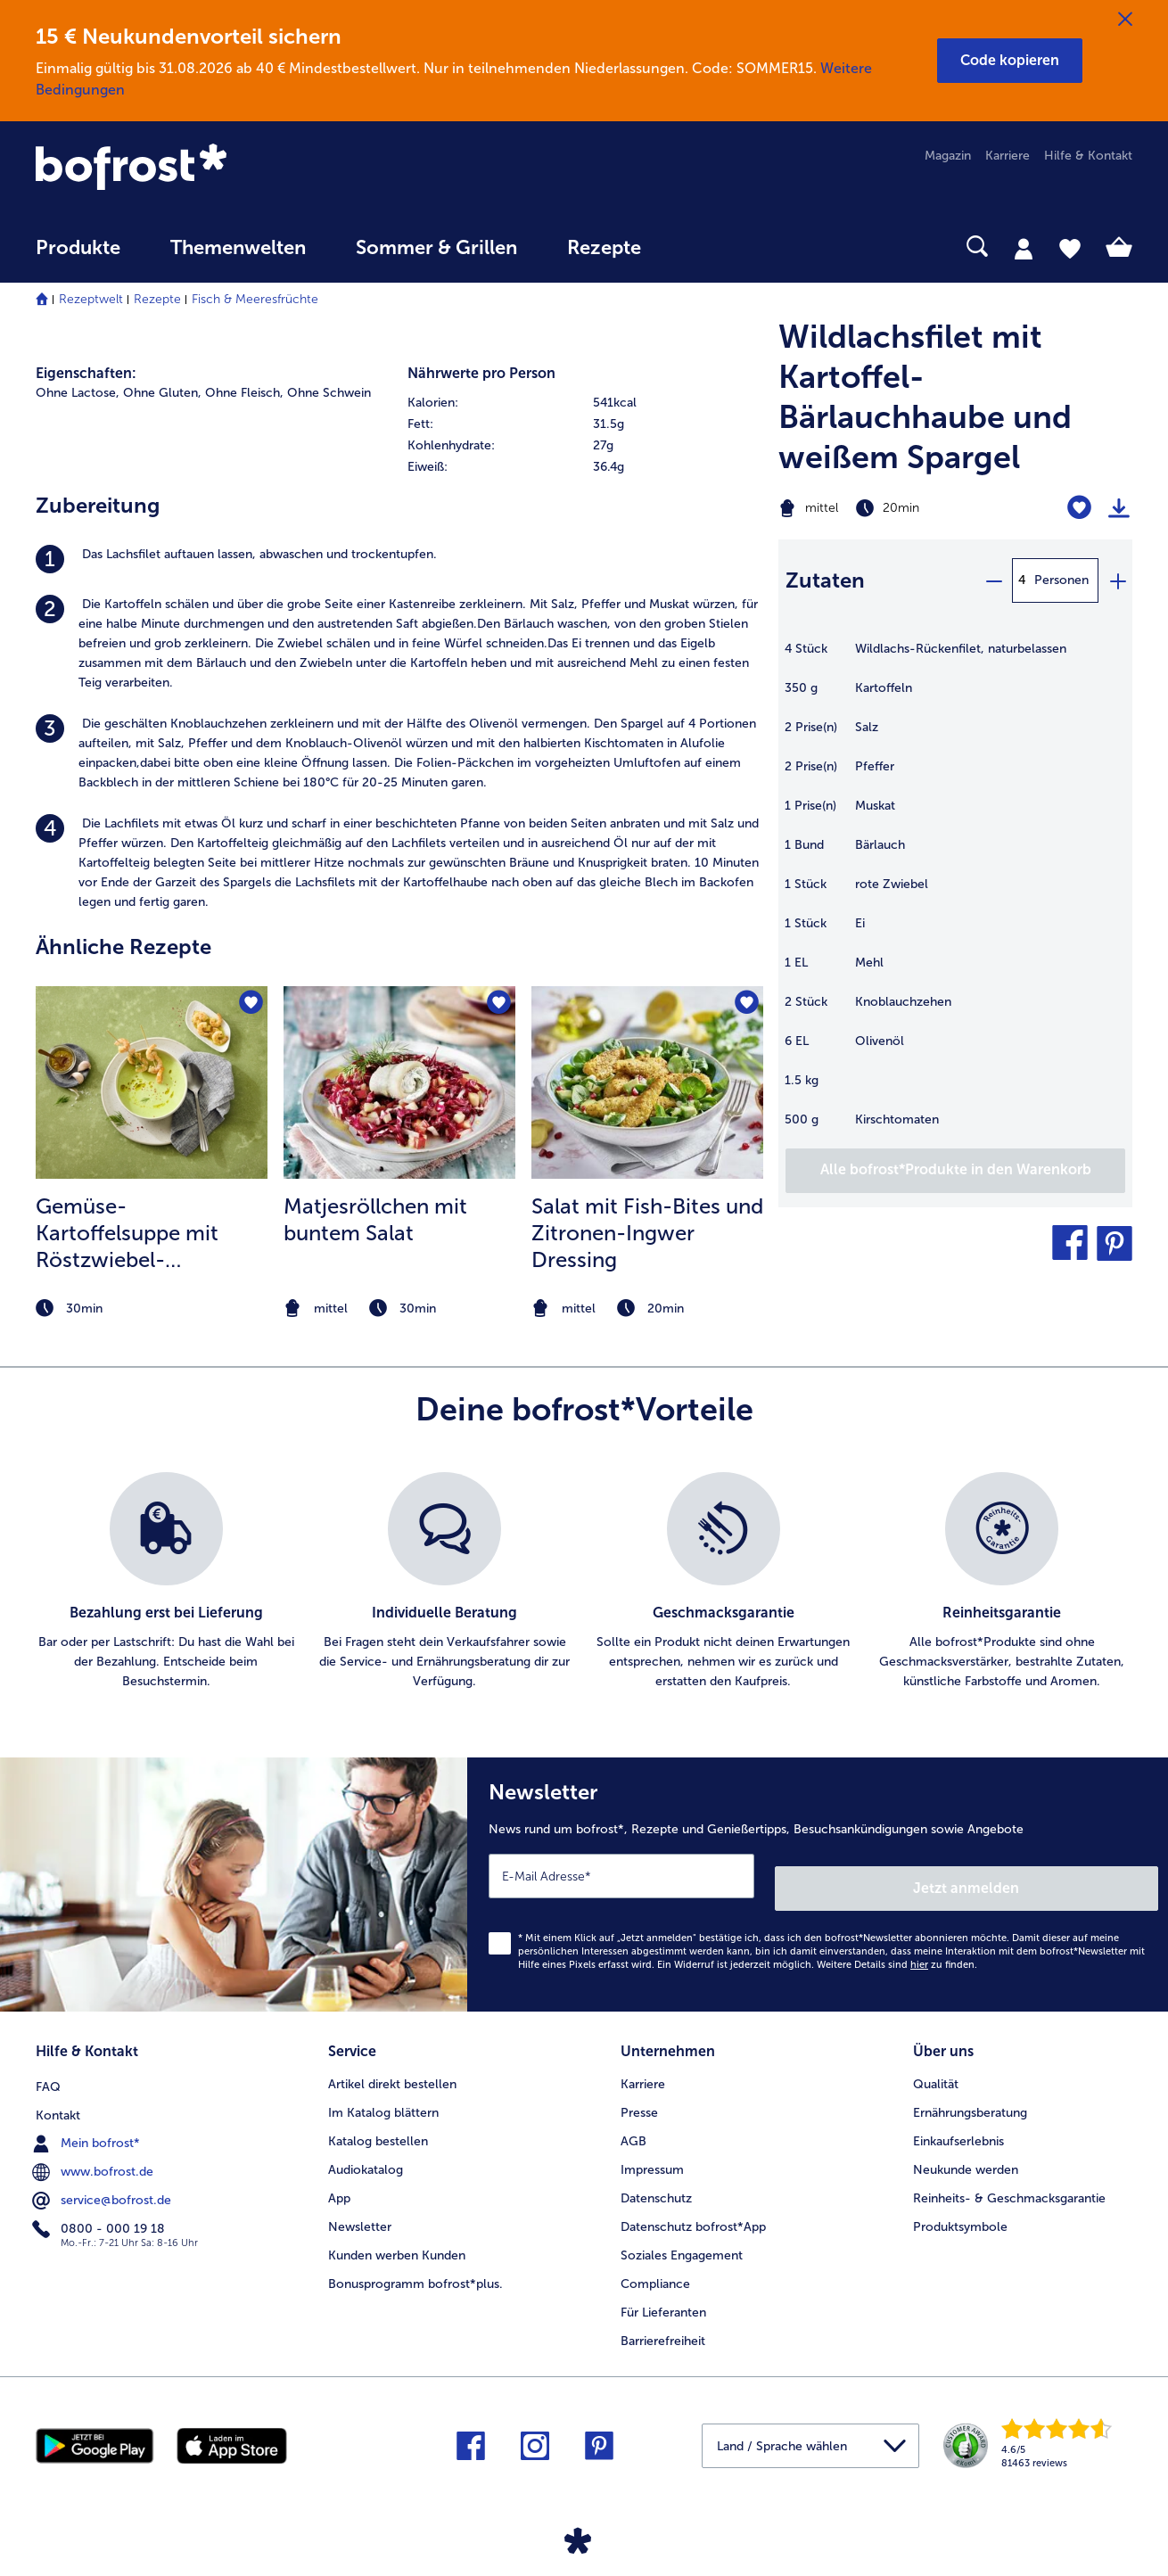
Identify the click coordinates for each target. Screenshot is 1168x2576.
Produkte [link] (78, 248)
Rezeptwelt (91, 299)
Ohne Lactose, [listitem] (77, 392)
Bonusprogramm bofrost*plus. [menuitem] (415, 2265)
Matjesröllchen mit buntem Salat (375, 1219)
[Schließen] (1125, 19)
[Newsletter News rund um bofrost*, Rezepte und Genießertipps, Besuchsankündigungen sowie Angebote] (817, 1878)
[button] (1009, 60)
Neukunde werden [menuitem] (965, 2151)
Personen (1061, 580)
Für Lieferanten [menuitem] (663, 2293)
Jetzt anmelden (1082, 1875)
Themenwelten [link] (238, 248)
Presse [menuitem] (639, 2094)
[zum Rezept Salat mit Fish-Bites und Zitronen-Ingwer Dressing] (647, 1082)
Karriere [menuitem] (1007, 155)
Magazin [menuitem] (948, 155)
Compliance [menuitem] (655, 2265)
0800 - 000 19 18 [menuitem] (100, 2208)
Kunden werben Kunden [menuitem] (396, 2236)
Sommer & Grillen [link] (436, 248)
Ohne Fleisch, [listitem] (244, 392)
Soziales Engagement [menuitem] (682, 2236)
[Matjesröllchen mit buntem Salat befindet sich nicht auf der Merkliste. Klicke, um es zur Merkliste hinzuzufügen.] (496, 1005)
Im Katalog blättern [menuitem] (383, 2094)
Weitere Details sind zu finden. (897, 1952)
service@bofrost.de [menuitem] (103, 2179)
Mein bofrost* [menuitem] (88, 2122)
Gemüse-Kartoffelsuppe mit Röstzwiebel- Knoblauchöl (127, 1233)
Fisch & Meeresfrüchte (255, 299)
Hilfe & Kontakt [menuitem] (1088, 155)
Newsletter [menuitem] (359, 2208)
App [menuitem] (339, 2179)
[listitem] (398, 559)
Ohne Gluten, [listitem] (162, 392)
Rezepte (157, 299)
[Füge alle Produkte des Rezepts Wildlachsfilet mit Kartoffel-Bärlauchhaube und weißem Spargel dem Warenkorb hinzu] (955, 1170)
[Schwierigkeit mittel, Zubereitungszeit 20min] (893, 508)
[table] (955, 893)
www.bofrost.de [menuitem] (94, 2151)
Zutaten (825, 580)
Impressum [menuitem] (652, 2151)
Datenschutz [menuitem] (656, 2179)
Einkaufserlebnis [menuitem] (958, 2122)
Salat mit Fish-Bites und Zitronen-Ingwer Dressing (647, 1232)
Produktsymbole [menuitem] (960, 2208)
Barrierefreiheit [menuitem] (663, 2322)
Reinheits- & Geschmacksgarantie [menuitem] (1009, 2179)
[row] (584, 403)
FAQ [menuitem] (48, 2065)
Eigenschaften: (86, 373)
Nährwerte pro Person (481, 373)
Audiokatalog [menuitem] (365, 2151)
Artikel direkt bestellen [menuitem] (392, 2065)
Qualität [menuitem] (935, 2065)
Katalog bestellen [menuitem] (378, 2122)
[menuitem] (78, 256)
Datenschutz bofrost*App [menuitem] (693, 2208)
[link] (200, 168)
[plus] (1117, 580)
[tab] (1023, 247)
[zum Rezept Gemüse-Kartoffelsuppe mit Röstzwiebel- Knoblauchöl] (152, 1082)
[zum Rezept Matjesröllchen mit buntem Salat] (399, 1082)
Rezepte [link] (604, 248)
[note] (152, 1308)
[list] (584, 1581)
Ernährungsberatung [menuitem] (970, 2094)
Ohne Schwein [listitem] (329, 392)
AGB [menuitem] (633, 2122)
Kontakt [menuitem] (58, 2094)
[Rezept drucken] (1119, 508)
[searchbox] (702, 246)
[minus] (993, 580)
